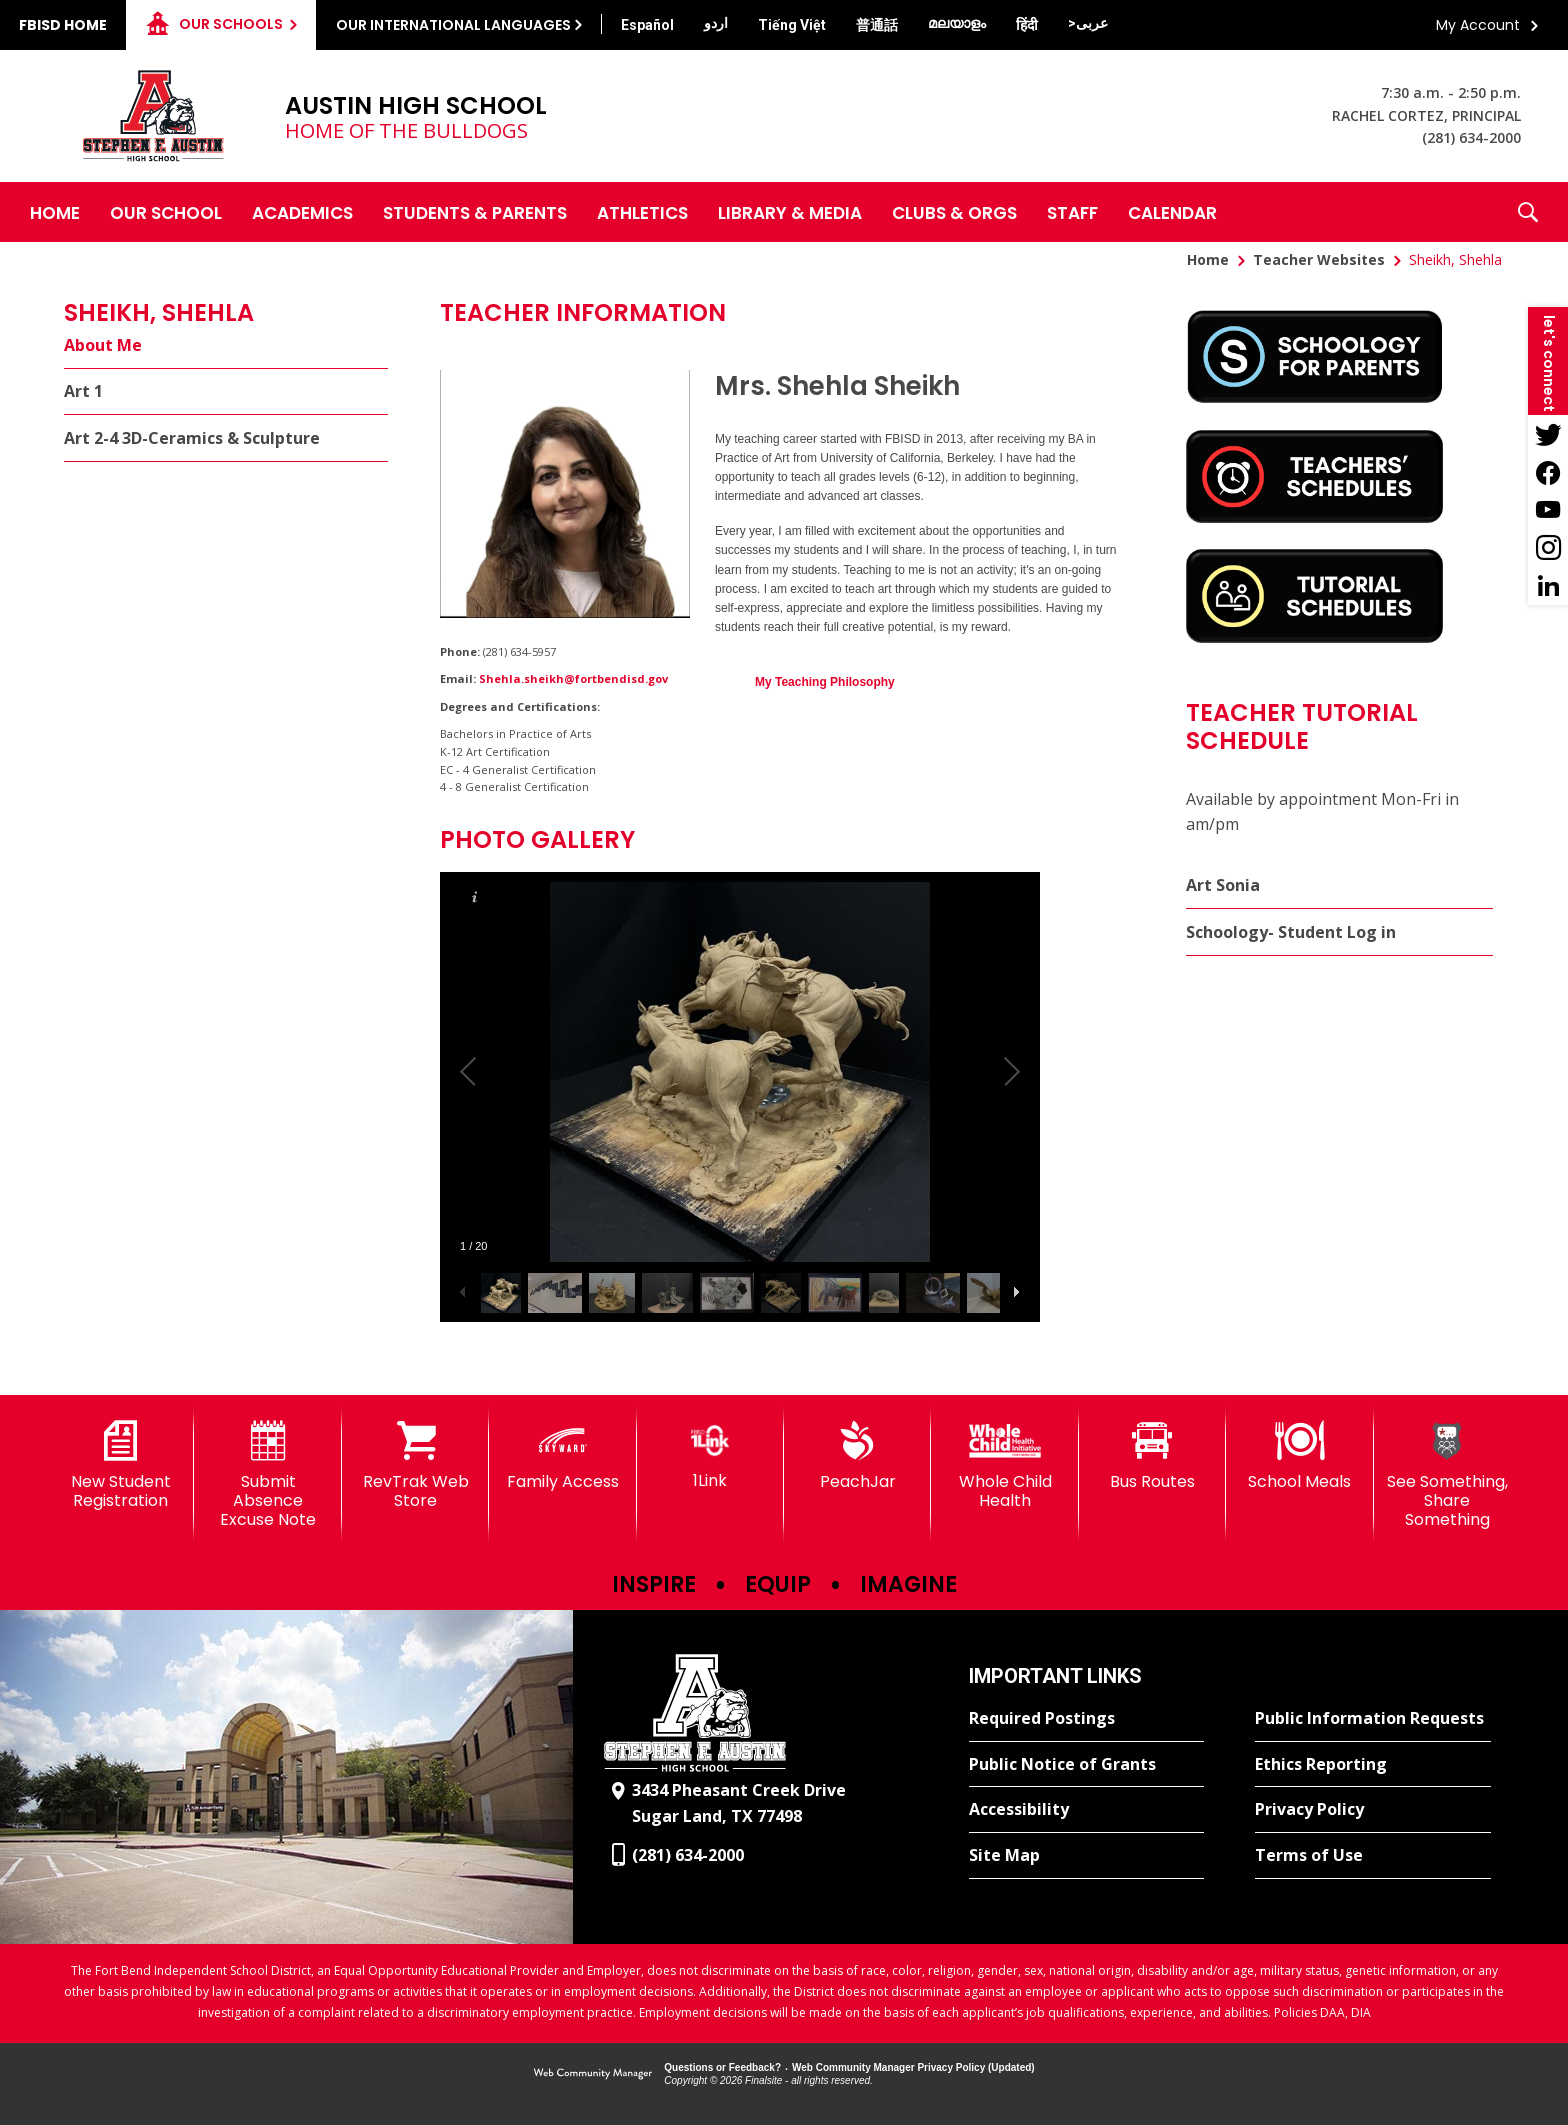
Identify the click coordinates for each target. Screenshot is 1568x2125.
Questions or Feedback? (722, 2067)
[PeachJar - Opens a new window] (857, 1456)
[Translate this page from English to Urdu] (716, 23)
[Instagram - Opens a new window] (1548, 548)
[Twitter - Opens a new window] (1548, 434)
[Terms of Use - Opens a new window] (1373, 1856)
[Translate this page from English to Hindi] (1027, 25)
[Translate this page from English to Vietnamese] (792, 25)
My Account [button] (1478, 25)
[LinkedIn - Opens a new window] (1548, 586)
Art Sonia (1223, 885)
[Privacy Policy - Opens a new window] (1373, 1810)
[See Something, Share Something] (1447, 1475)
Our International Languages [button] (453, 25)
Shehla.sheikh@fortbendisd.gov (573, 678)
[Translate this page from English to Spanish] (647, 25)
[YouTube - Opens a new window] (1548, 510)
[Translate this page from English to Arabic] (1088, 23)
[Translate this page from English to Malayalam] (957, 23)
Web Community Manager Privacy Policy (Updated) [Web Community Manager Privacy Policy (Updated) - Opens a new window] (913, 2067)
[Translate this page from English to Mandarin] (877, 25)
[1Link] (710, 1455)
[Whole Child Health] (1004, 1465)
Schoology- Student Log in (1291, 932)
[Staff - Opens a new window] (1072, 212)
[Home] (55, 212)
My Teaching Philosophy (825, 682)
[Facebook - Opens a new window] (1548, 472)
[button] (1528, 212)
